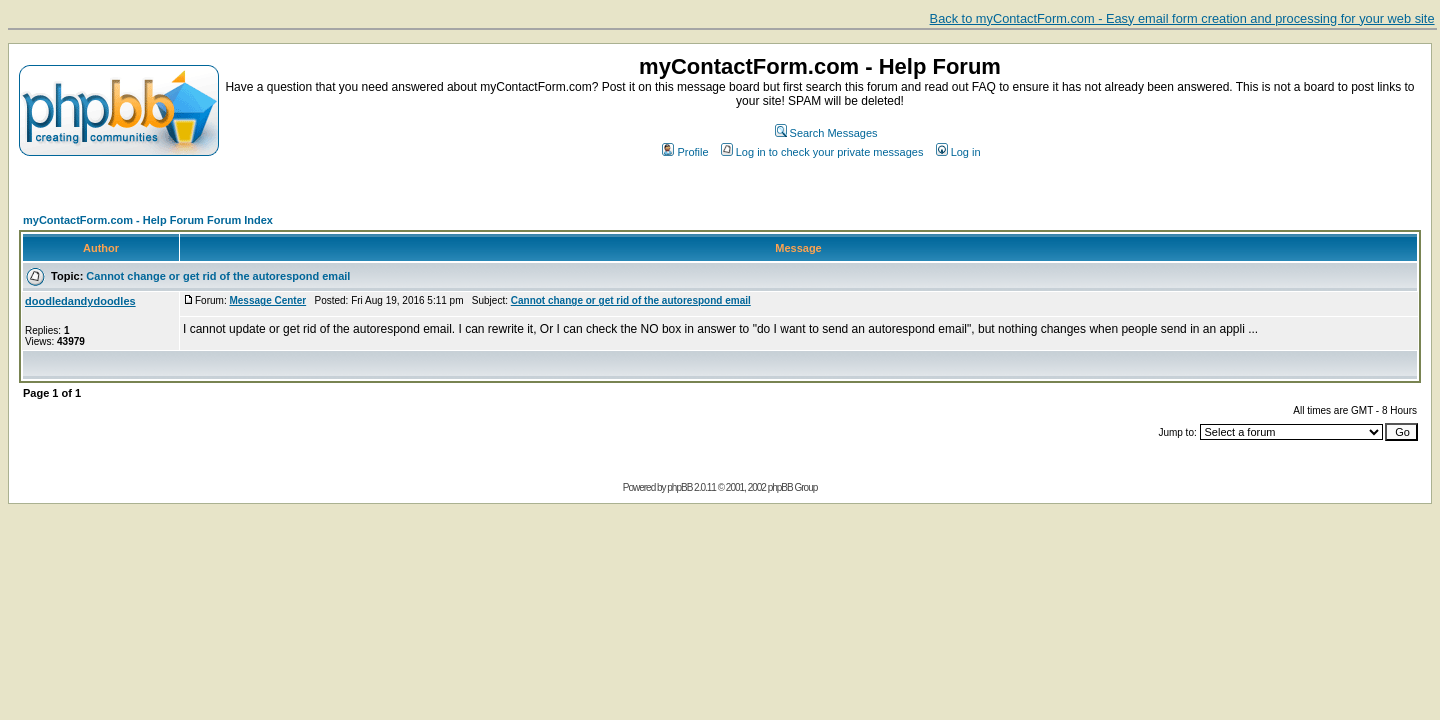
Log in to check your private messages (822, 152)
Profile (685, 152)
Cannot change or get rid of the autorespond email (218, 276)
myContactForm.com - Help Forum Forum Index (148, 220)
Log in (958, 152)
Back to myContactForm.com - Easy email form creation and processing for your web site (1182, 18)
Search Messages (826, 133)
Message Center (267, 300)
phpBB (679, 487)
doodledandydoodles (80, 301)
